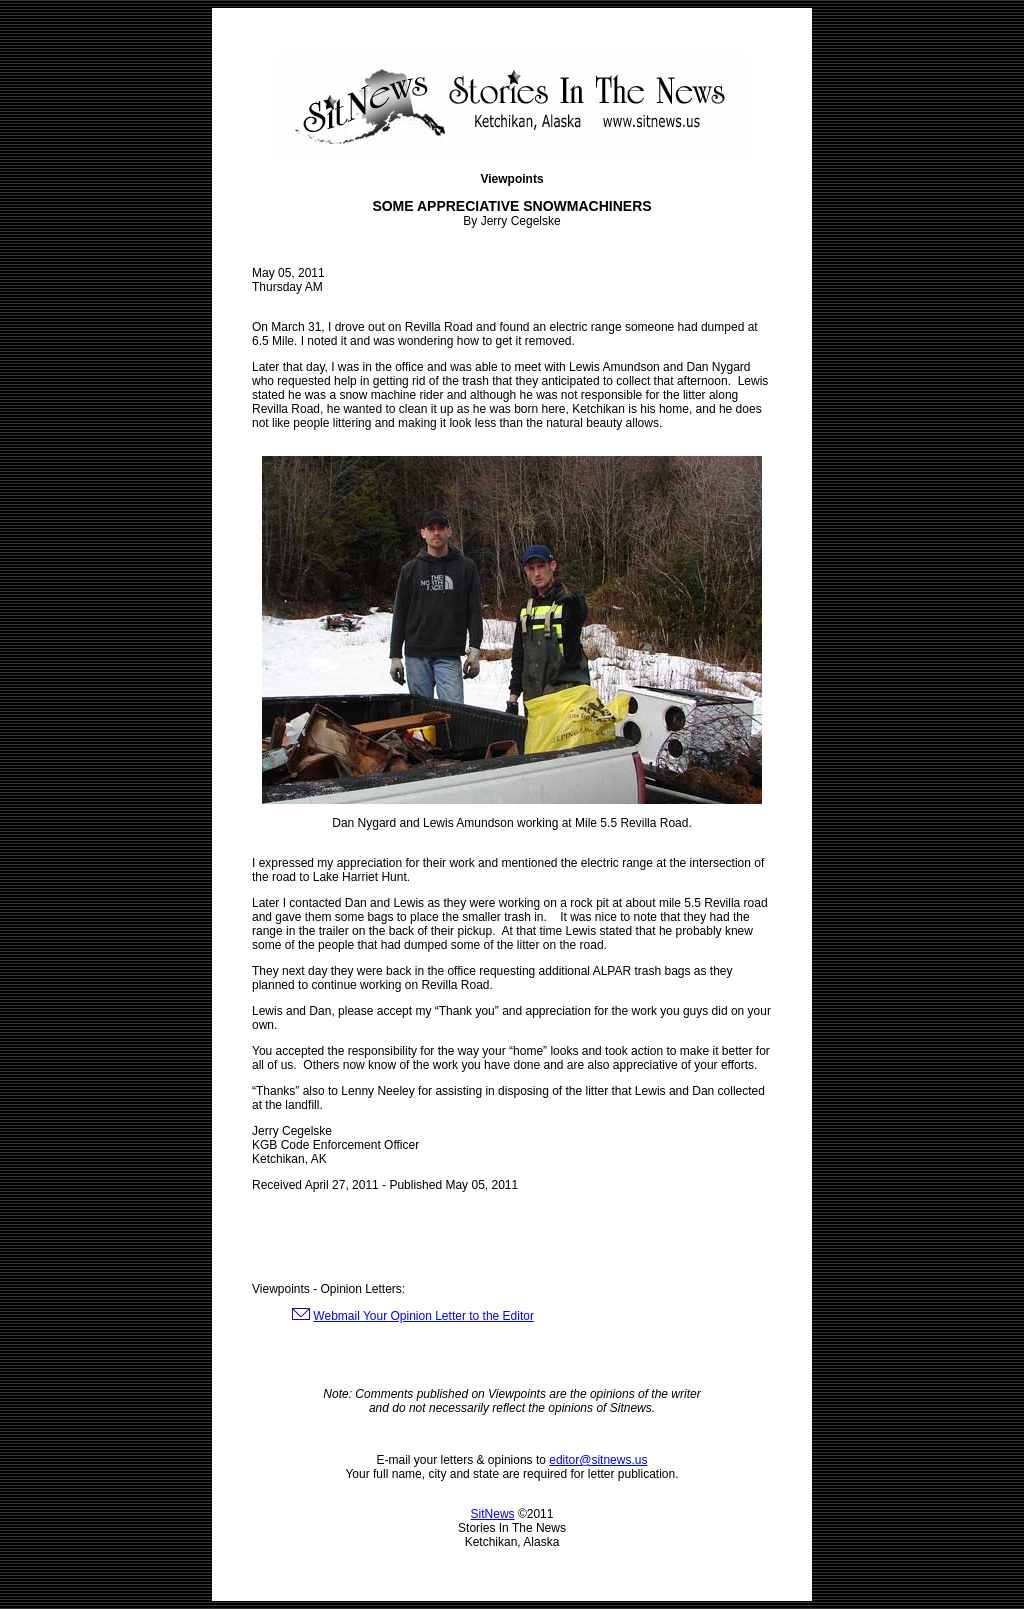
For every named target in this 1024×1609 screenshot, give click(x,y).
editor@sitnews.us (598, 1460)
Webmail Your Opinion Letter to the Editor (423, 1316)
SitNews (493, 1514)
